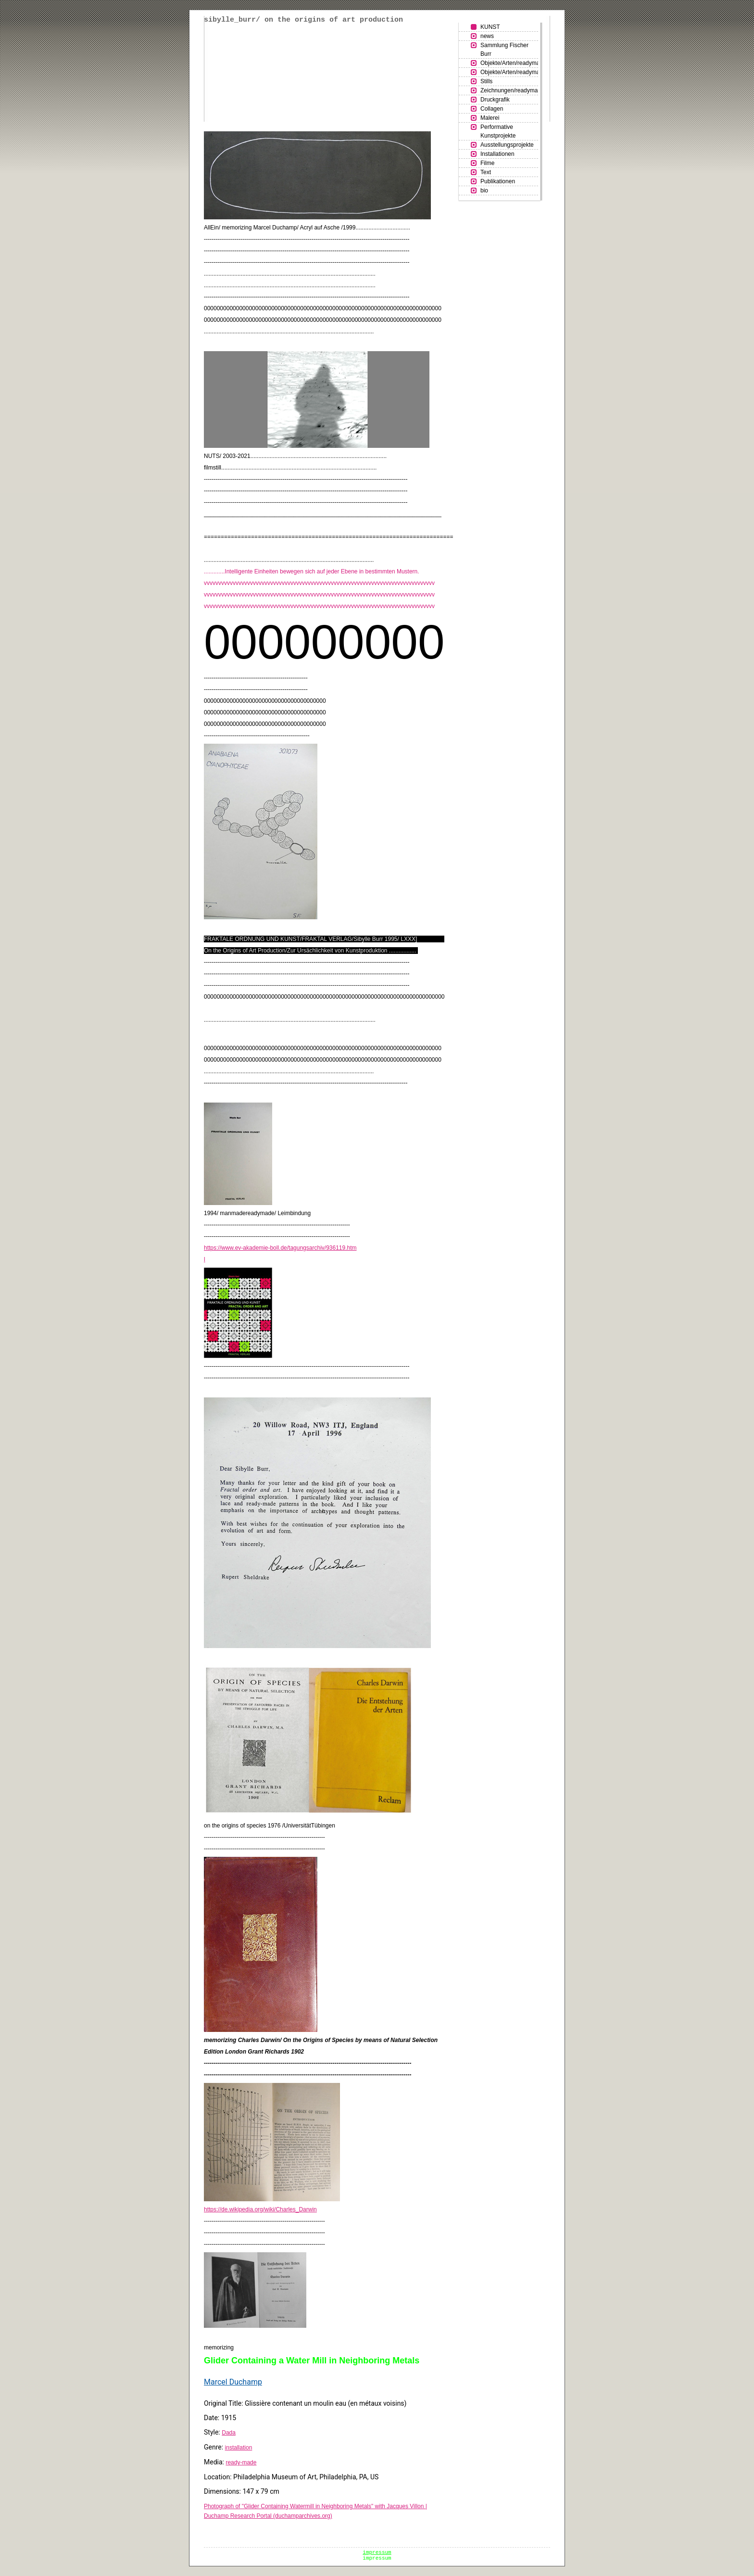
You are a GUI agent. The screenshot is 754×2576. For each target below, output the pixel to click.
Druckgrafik (495, 99)
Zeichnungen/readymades (509, 90)
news (487, 36)
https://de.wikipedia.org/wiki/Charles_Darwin (260, 2209)
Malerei (489, 117)
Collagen (491, 108)
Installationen (497, 154)
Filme (487, 163)
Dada (229, 2432)
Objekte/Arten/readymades (509, 63)
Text (485, 172)
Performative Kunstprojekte (497, 131)
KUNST (490, 27)
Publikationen (497, 181)
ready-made (241, 2462)
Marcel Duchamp (233, 2381)
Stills (486, 81)
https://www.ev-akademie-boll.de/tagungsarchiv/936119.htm (280, 1247)
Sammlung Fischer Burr (504, 49)
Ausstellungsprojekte (507, 144)
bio (484, 190)
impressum (377, 2552)
